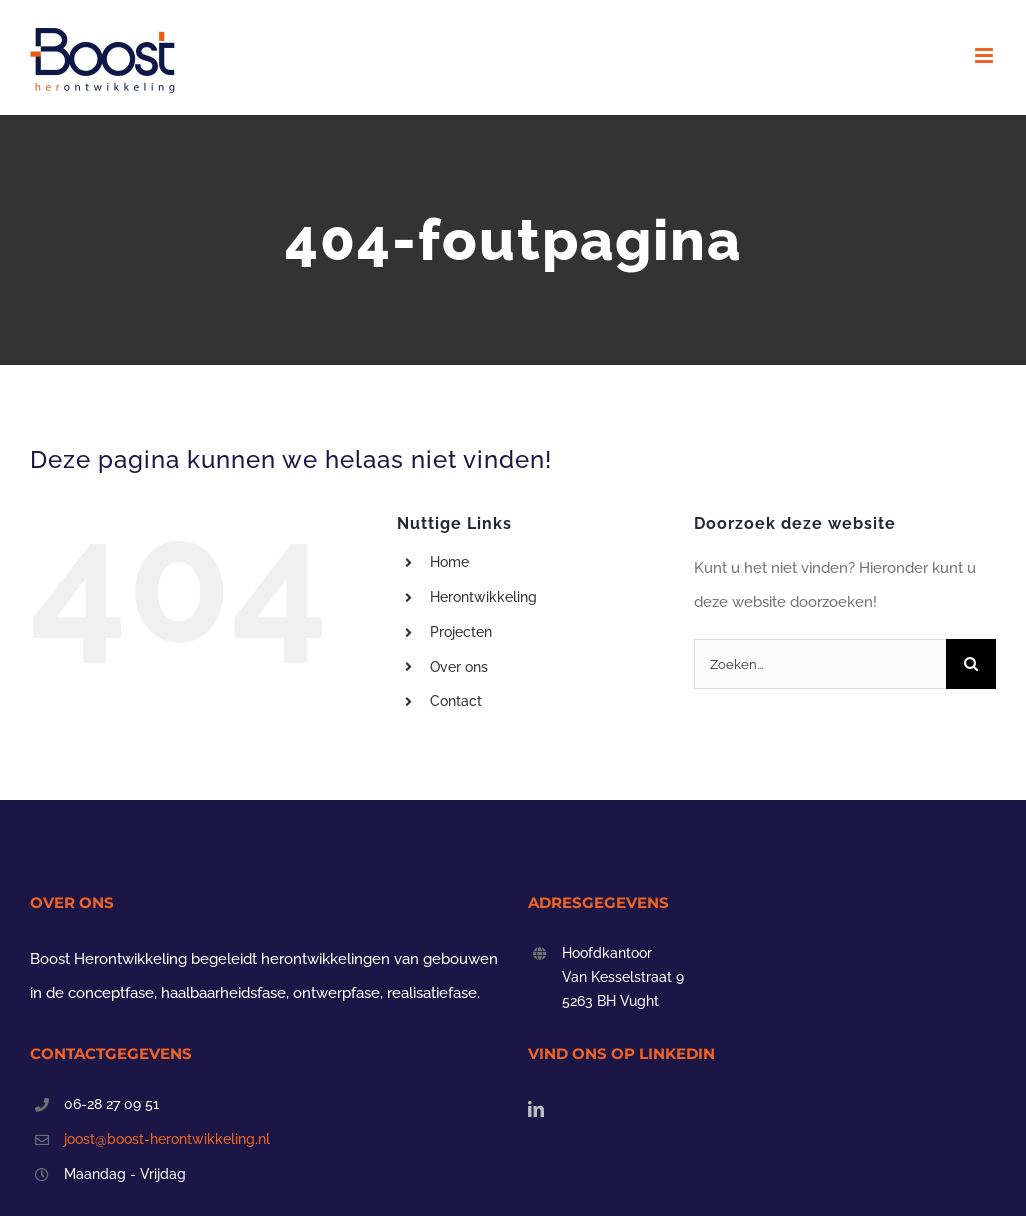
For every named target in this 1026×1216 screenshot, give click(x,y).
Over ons (459, 667)
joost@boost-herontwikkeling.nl (167, 1139)
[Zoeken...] (820, 664)
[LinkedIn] (536, 1109)
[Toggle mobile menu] (985, 55)
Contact (456, 701)
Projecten (461, 632)
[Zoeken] (971, 664)
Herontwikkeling (483, 597)
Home (449, 562)
